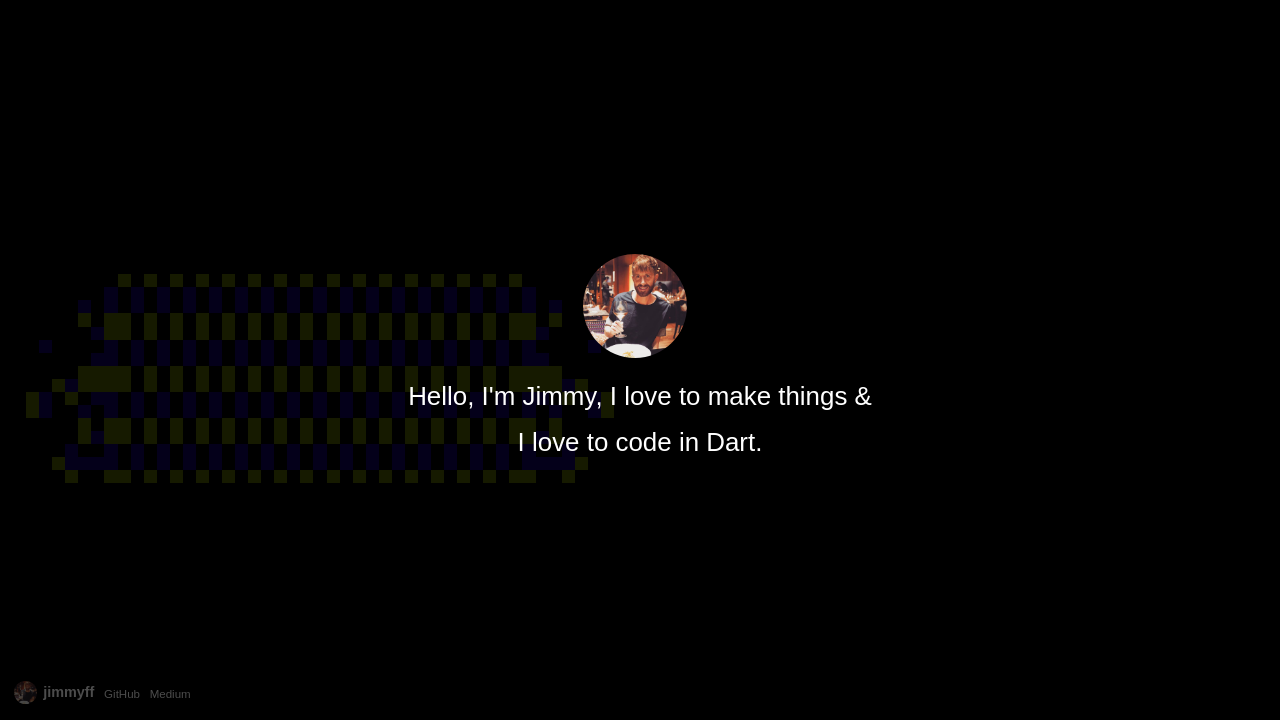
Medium (170, 694)
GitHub (122, 694)
